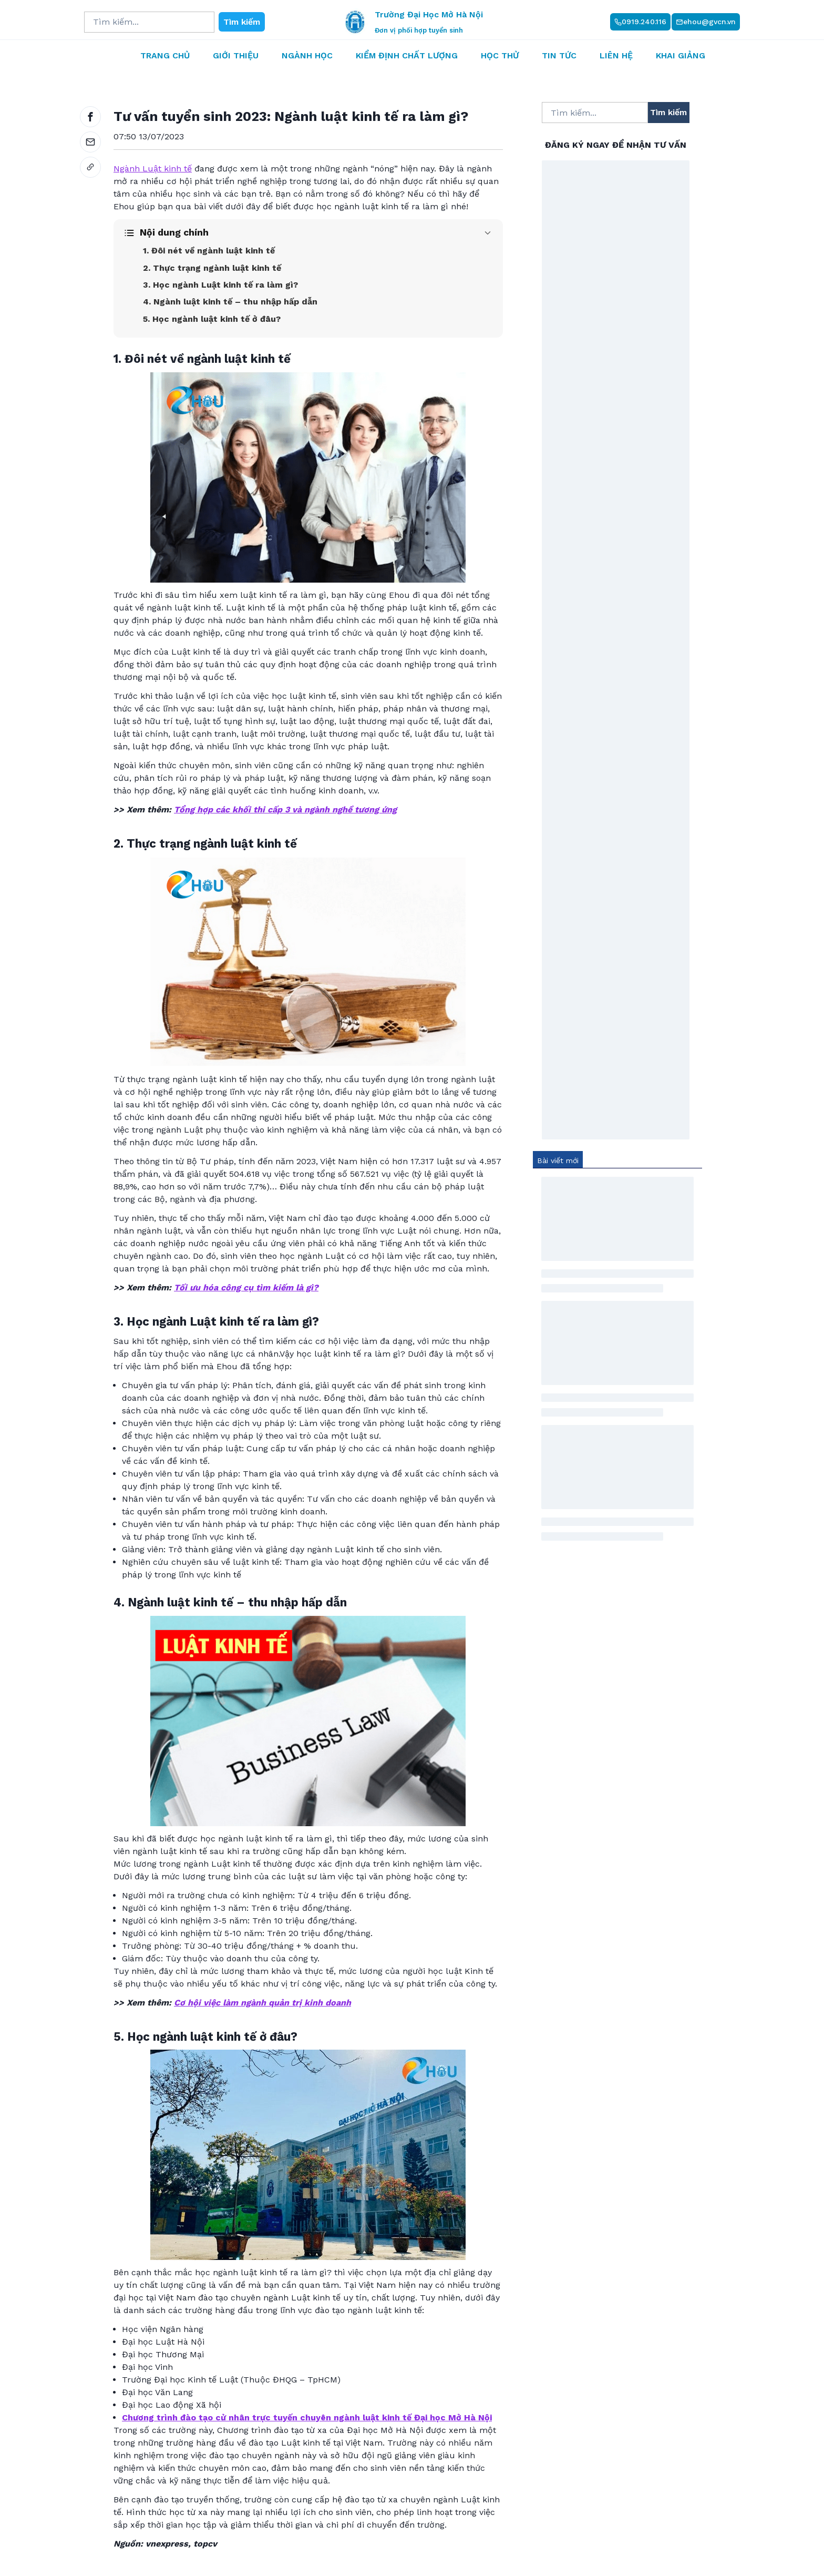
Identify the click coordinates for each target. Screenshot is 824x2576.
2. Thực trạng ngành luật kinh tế (212, 268)
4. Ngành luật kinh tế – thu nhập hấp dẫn (230, 302)
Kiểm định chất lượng (407, 55)
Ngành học (307, 55)
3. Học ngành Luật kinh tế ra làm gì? (220, 285)
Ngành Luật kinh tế (153, 169)
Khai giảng (680, 55)
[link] (90, 167)
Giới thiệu (236, 55)
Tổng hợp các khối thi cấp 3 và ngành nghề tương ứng (285, 809)
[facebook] (90, 116)
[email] (90, 141)
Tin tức (559, 55)
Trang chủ (165, 55)
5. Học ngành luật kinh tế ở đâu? (212, 319)
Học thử (500, 55)
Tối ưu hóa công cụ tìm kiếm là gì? (246, 1287)
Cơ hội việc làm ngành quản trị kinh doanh (262, 2003)
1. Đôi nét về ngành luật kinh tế (209, 251)
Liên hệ (616, 55)
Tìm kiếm (241, 22)
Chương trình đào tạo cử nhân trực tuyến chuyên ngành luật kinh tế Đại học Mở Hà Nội (307, 2417)
